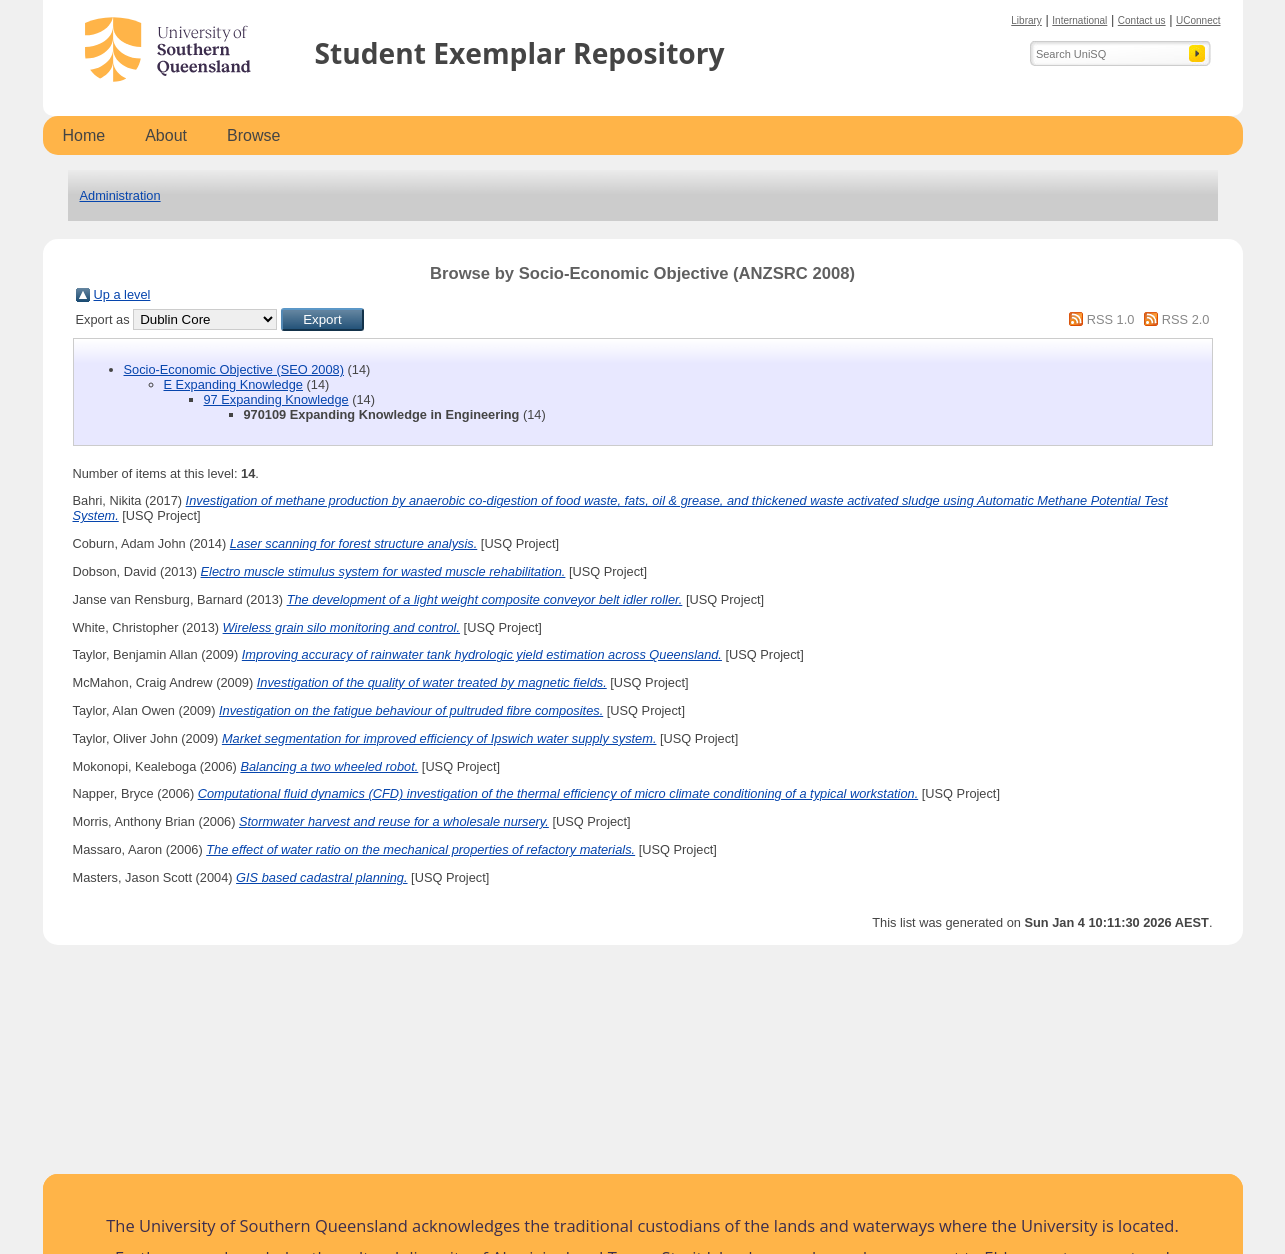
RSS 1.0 (1111, 319)
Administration (120, 195)
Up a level (122, 294)
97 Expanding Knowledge (276, 399)
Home (84, 135)
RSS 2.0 (1186, 319)
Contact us (1142, 20)
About (166, 135)
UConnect (1198, 20)
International (1079, 20)
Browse (253, 135)
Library (1026, 20)
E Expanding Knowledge (233, 384)
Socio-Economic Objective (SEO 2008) (234, 369)
